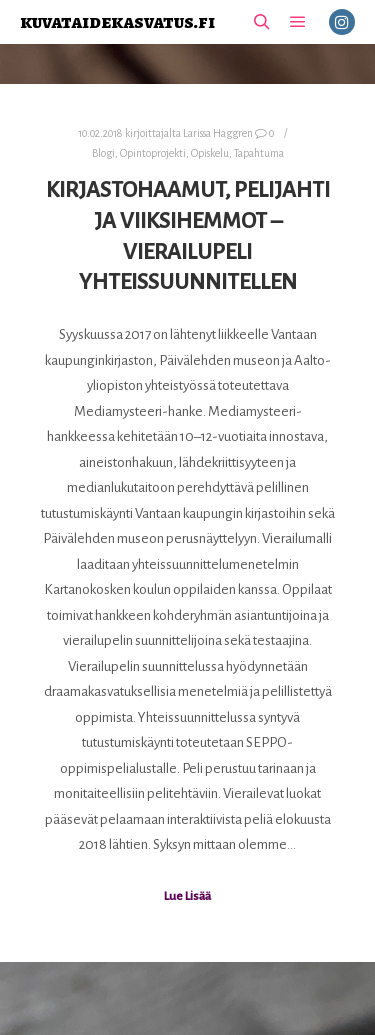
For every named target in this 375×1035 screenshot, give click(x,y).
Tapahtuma (259, 153)
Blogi (103, 153)
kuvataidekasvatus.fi (117, 21)
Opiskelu (210, 153)
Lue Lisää (187, 896)
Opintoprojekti (153, 153)
